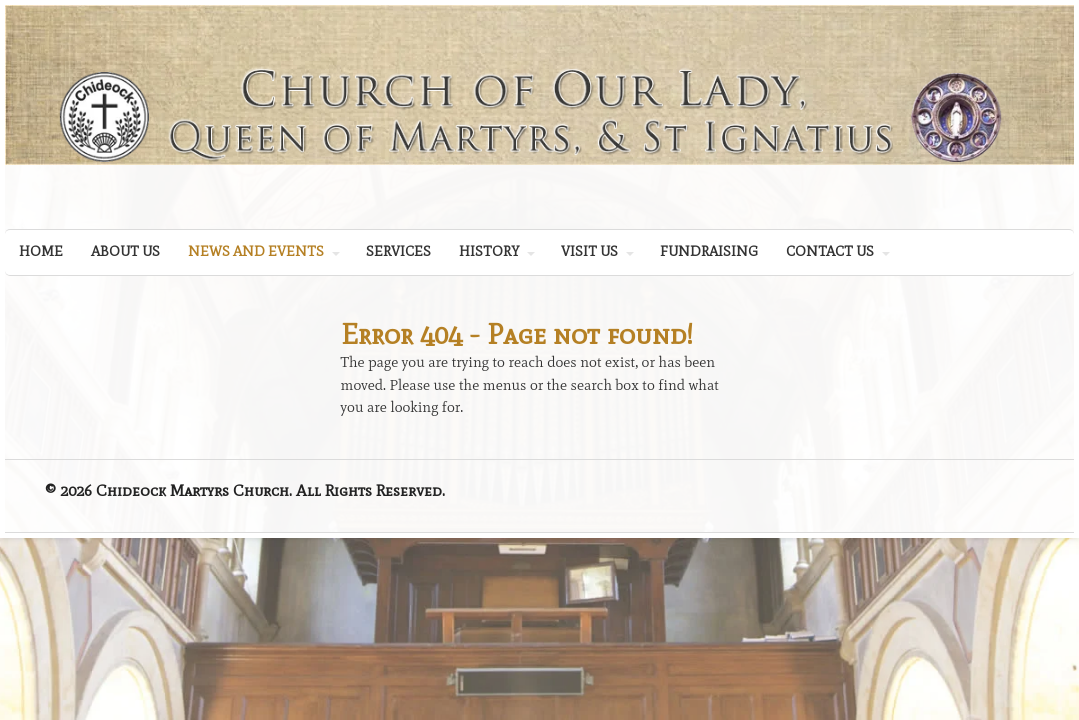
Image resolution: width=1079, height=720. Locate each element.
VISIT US (589, 251)
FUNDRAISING (709, 251)
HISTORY (489, 251)
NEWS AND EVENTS (256, 251)
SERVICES (398, 251)
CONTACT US (830, 251)
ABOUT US (125, 251)
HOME (41, 251)
